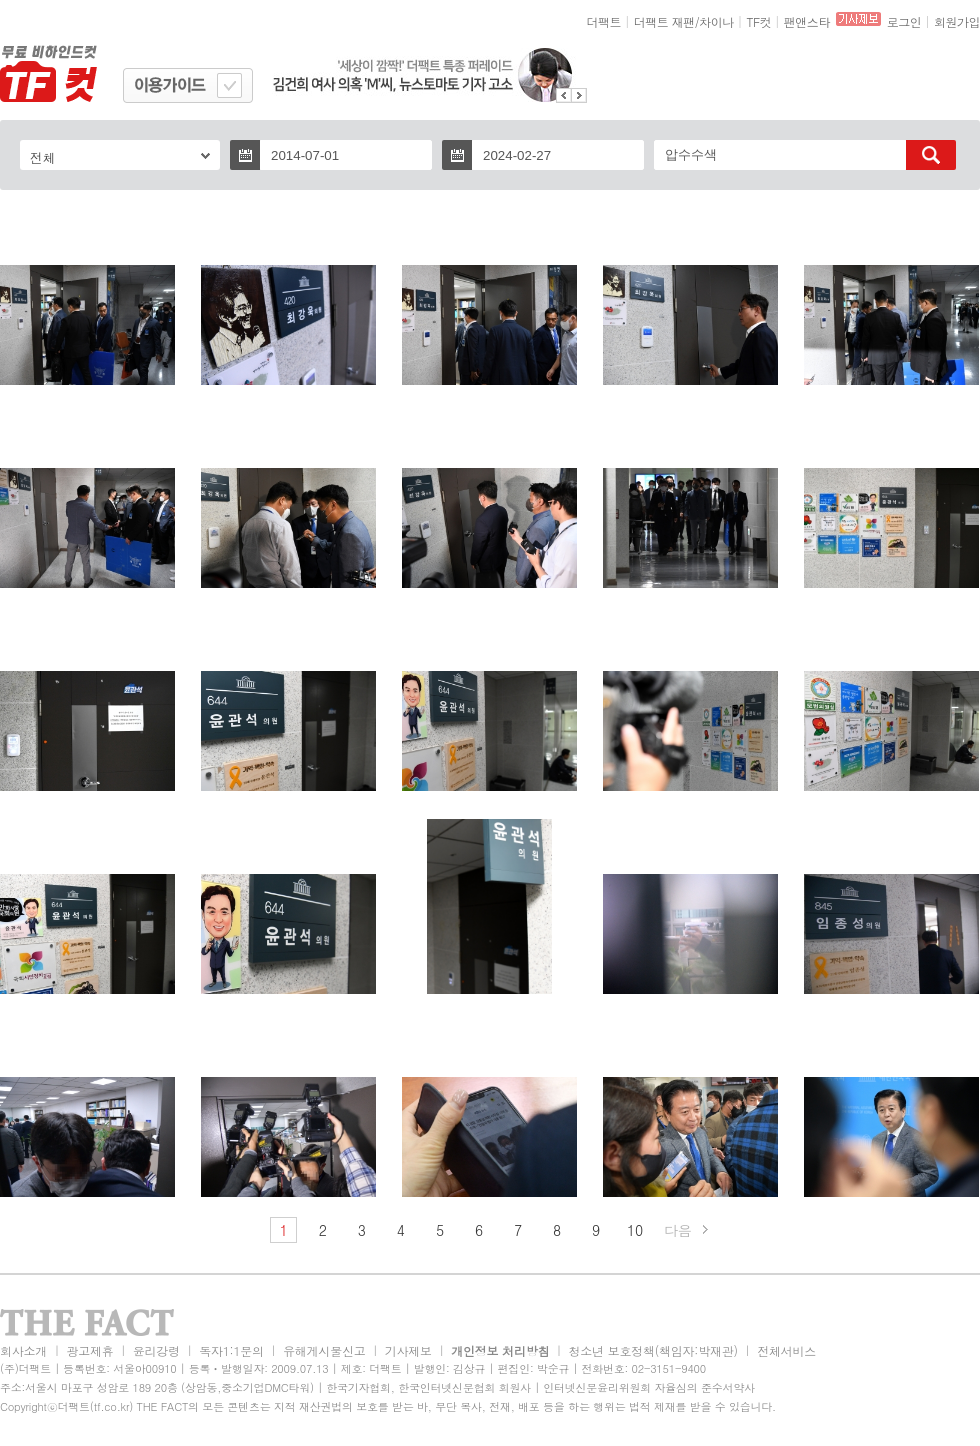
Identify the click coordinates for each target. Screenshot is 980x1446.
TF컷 (758, 21)
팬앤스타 (807, 21)
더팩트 (604, 21)
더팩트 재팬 (664, 21)
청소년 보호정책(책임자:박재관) (653, 1350)
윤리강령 (156, 1350)
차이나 (716, 21)
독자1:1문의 (231, 1350)
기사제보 (408, 1350)
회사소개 (23, 1350)
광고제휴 (89, 1350)
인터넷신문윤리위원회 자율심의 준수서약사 (649, 1387)
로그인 (904, 21)
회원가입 (957, 21)
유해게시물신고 (324, 1350)
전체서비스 (786, 1350)
